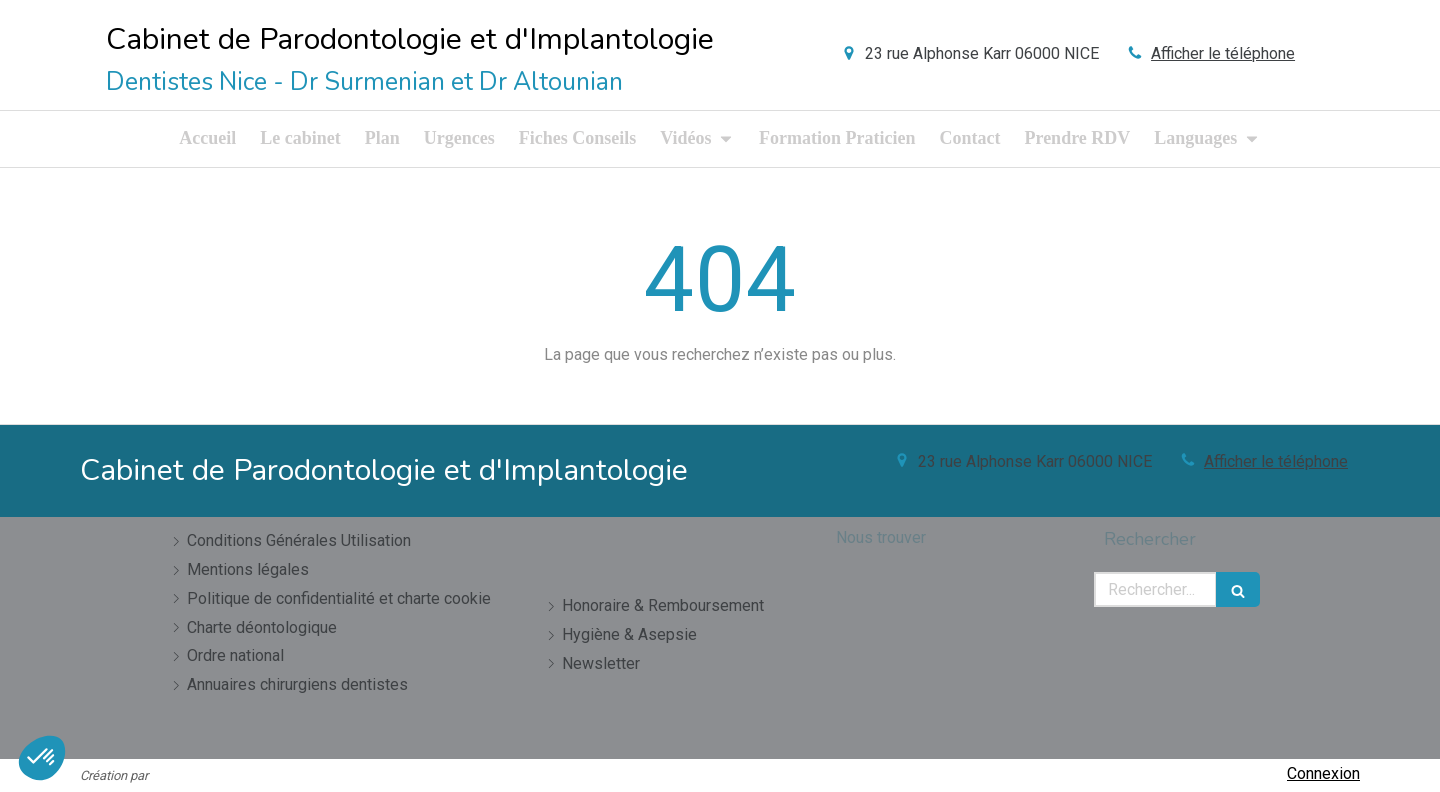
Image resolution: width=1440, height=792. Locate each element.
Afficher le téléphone (1223, 53)
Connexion (1323, 773)
